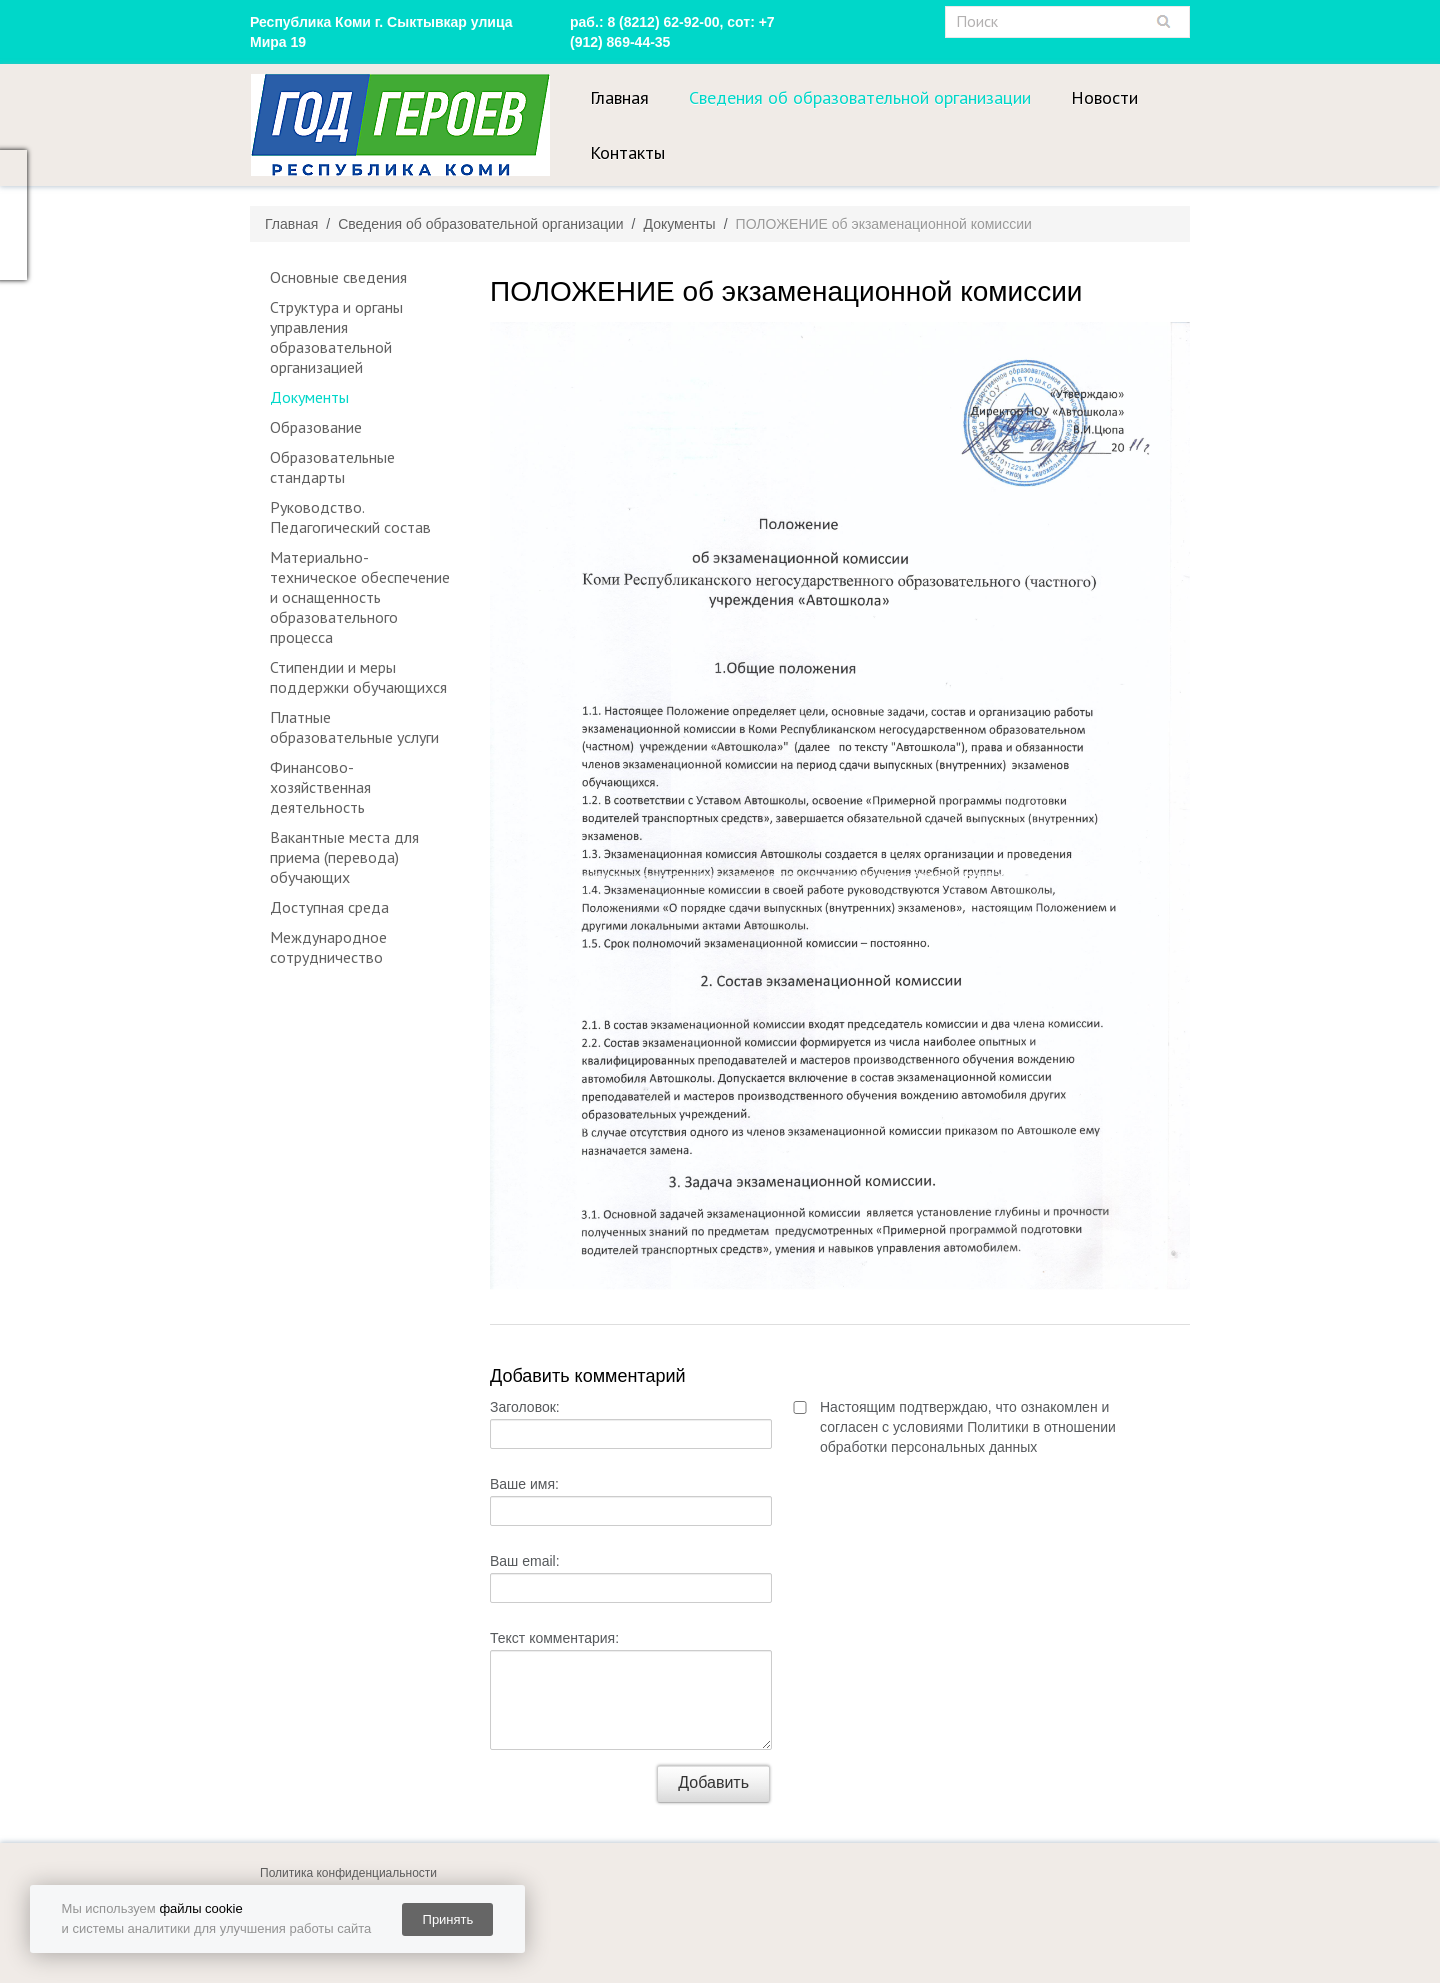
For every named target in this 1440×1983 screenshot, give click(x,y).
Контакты (627, 152)
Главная (619, 97)
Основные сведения (338, 277)
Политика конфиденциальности (348, 1873)
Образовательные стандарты (332, 467)
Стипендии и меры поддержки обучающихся (358, 677)
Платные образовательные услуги (354, 727)
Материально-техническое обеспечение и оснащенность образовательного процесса (360, 597)
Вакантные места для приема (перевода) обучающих (344, 857)
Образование (316, 427)
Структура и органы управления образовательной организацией (336, 337)
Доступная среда (329, 907)
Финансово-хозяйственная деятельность (320, 787)
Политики (998, 1427)
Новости (1104, 97)
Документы (309, 397)
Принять (448, 1919)
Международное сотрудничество (328, 947)
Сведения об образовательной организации (860, 97)
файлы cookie (200, 1908)
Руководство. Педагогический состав (350, 517)
